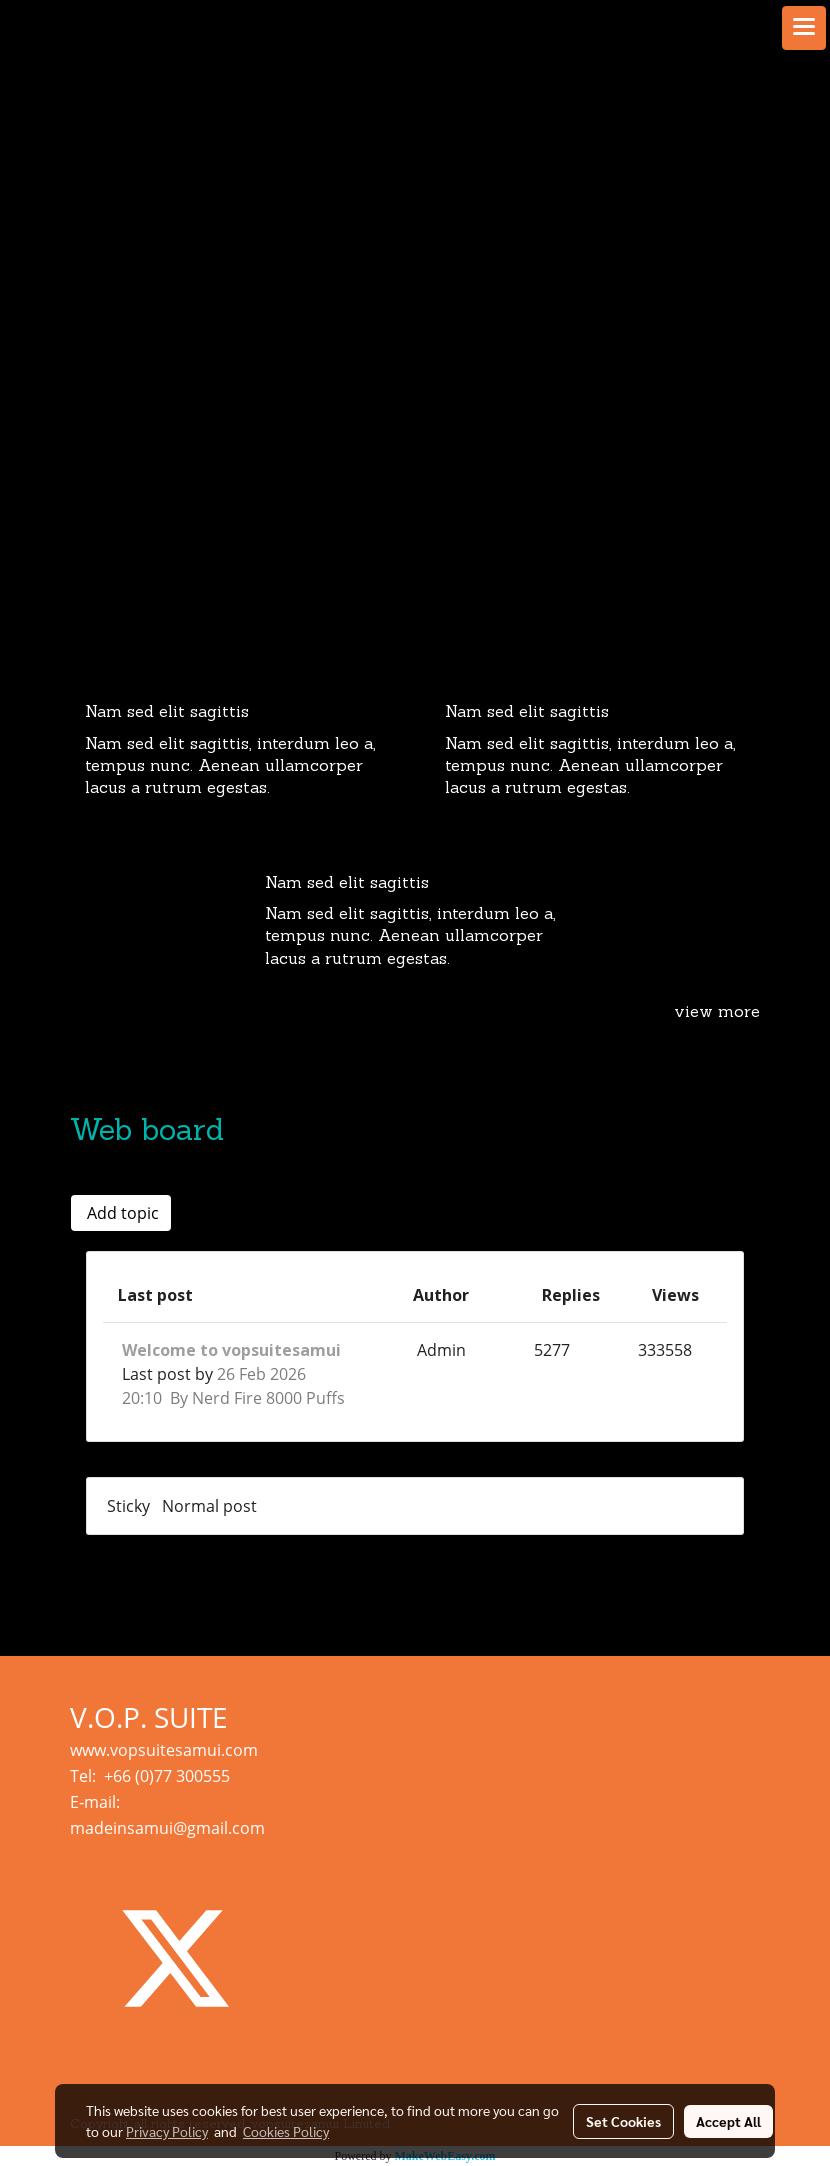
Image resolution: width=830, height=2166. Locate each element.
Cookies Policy (286, 2131)
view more (717, 1013)
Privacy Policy (167, 2131)
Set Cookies (623, 2121)
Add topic (121, 1213)
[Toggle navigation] (804, 28)
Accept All (728, 2121)
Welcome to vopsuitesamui (231, 1350)
